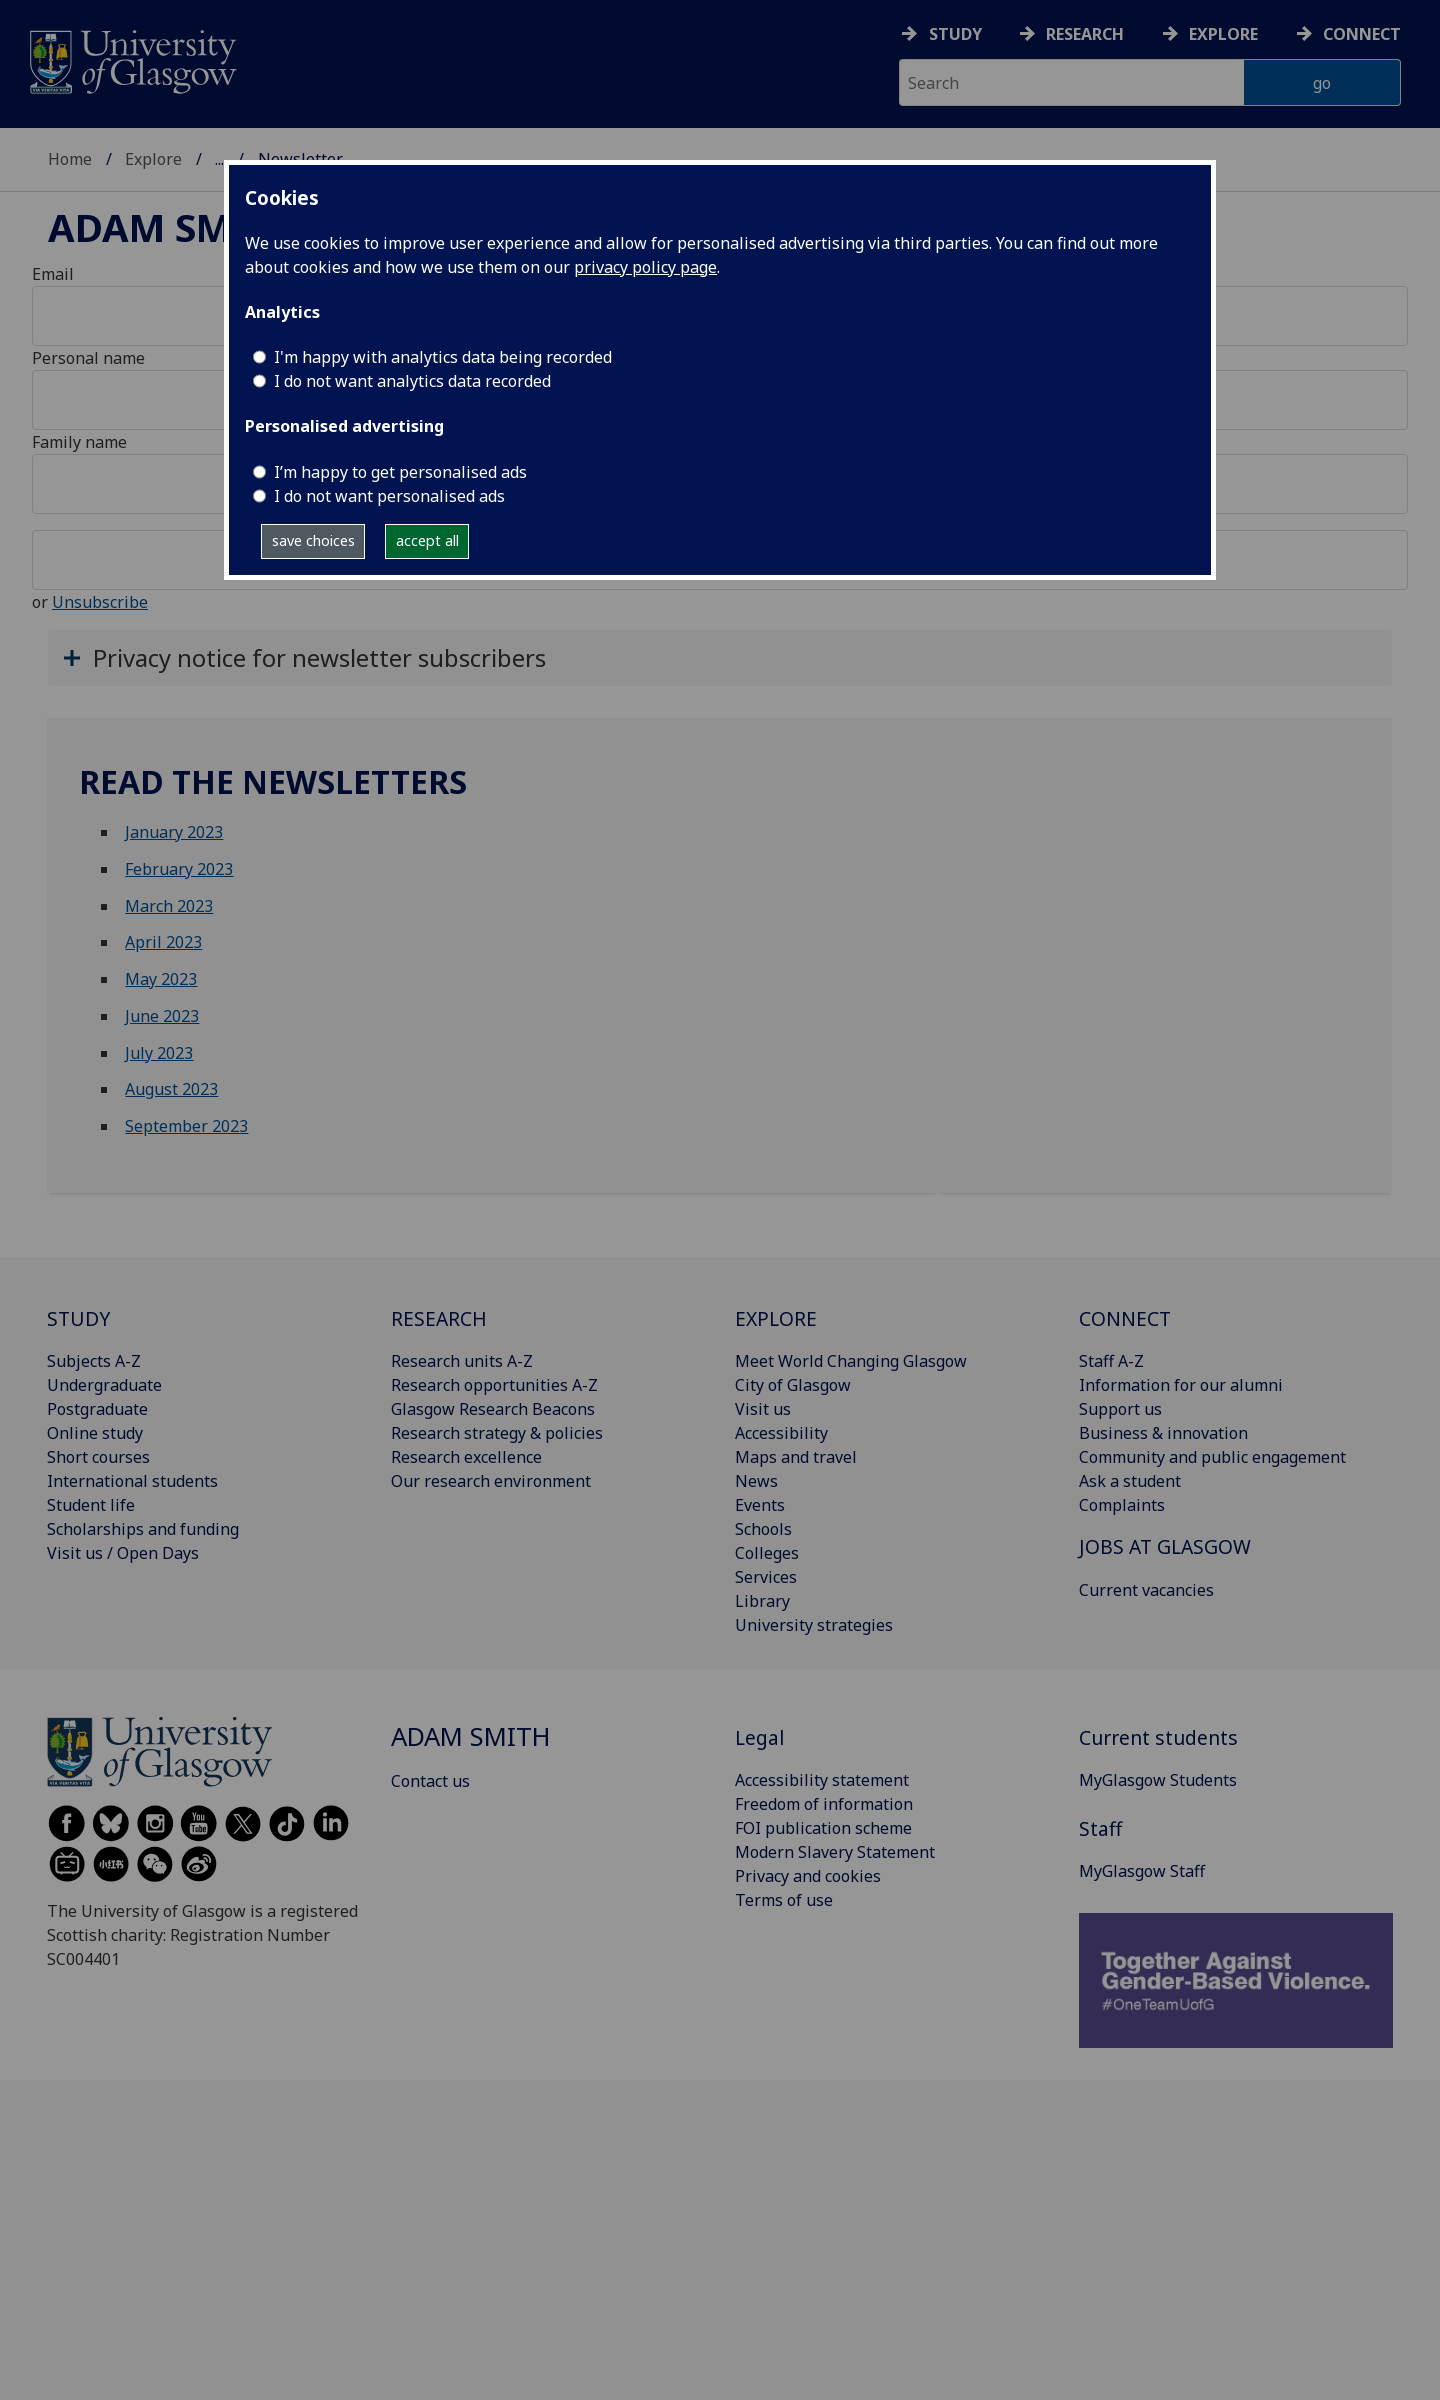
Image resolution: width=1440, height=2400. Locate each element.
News (756, 1481)
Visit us (763, 1409)
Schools (763, 1529)
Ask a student (1130, 1481)
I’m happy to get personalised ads (400, 472)
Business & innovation (1163, 1433)
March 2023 (169, 906)
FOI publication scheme (823, 1828)
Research (1085, 34)
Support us (1120, 1409)
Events (760, 1505)
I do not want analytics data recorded (412, 381)
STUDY (78, 1318)
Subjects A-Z (94, 1361)
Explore (1223, 34)
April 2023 (163, 942)
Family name (79, 442)
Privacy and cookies (808, 1876)
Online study (95, 1433)
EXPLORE (776, 1318)
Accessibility (781, 1433)
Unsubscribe (100, 602)
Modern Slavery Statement (835, 1852)
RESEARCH (439, 1318)
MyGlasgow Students (1158, 1780)
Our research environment (491, 1481)
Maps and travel (796, 1457)
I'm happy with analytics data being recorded (443, 357)
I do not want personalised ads (389, 496)
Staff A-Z (1111, 1361)
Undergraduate (104, 1385)
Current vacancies (1146, 1590)
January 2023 (174, 832)
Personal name (88, 358)
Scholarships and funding (143, 1529)
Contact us (430, 1781)
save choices (313, 540)
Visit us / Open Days (123, 1553)
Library (762, 1601)
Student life (91, 1505)
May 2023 (161, 979)
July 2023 (159, 1053)
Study (955, 34)
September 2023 (186, 1126)
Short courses (98, 1457)
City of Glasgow (793, 1385)
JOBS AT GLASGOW (1165, 1546)
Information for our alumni (1181, 1385)
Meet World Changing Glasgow (851, 1361)
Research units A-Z (462, 1361)
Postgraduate (97, 1409)
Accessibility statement (822, 1780)
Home (70, 159)
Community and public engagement (1212, 1457)
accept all (427, 540)
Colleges (767, 1553)
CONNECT (1125, 1318)
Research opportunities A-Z (494, 1385)
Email (53, 274)
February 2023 (179, 869)
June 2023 (162, 1016)
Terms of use (784, 1900)
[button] (720, 657)
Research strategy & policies (497, 1433)
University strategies (814, 1625)
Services (766, 1577)
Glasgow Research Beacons (493, 1409)
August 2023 (171, 1089)
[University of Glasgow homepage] (131, 59)
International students (132, 1481)
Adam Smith (173, 227)
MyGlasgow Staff (1142, 1871)
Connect (1362, 34)
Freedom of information (824, 1804)
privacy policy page (645, 267)
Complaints (1122, 1505)
